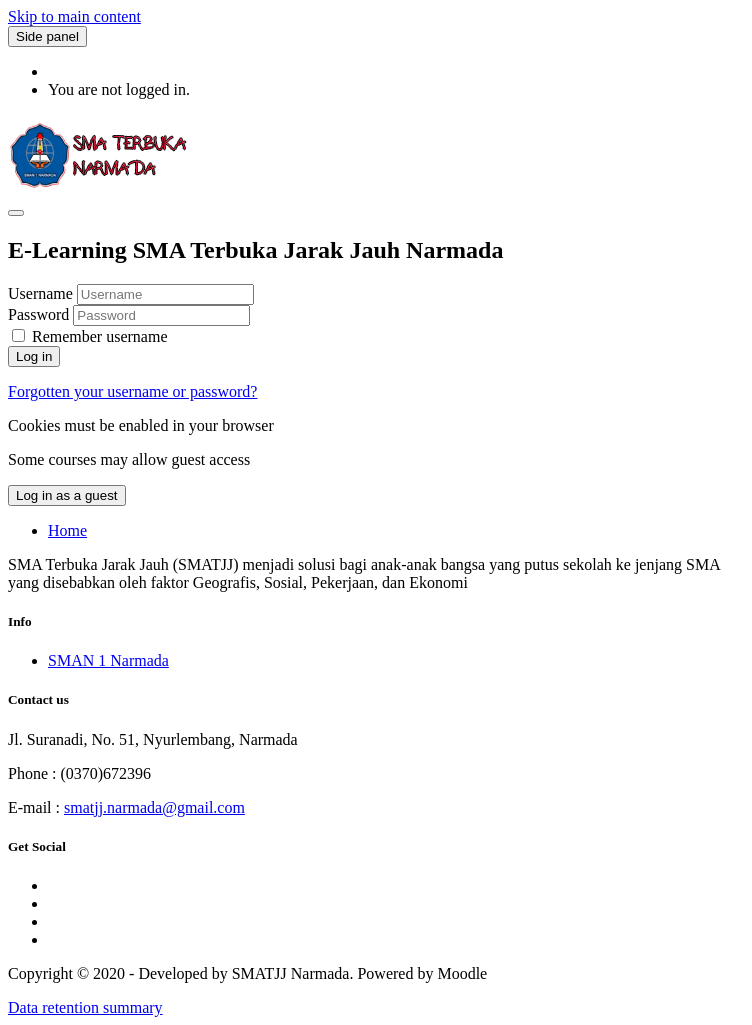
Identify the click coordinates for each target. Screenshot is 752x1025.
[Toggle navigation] (16, 213)
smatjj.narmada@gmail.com (154, 807)
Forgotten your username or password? (132, 391)
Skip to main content (74, 16)
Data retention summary (85, 1007)
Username (42, 293)
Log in (34, 356)
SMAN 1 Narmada (108, 660)
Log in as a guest (67, 495)
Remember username (100, 336)
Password (38, 314)
